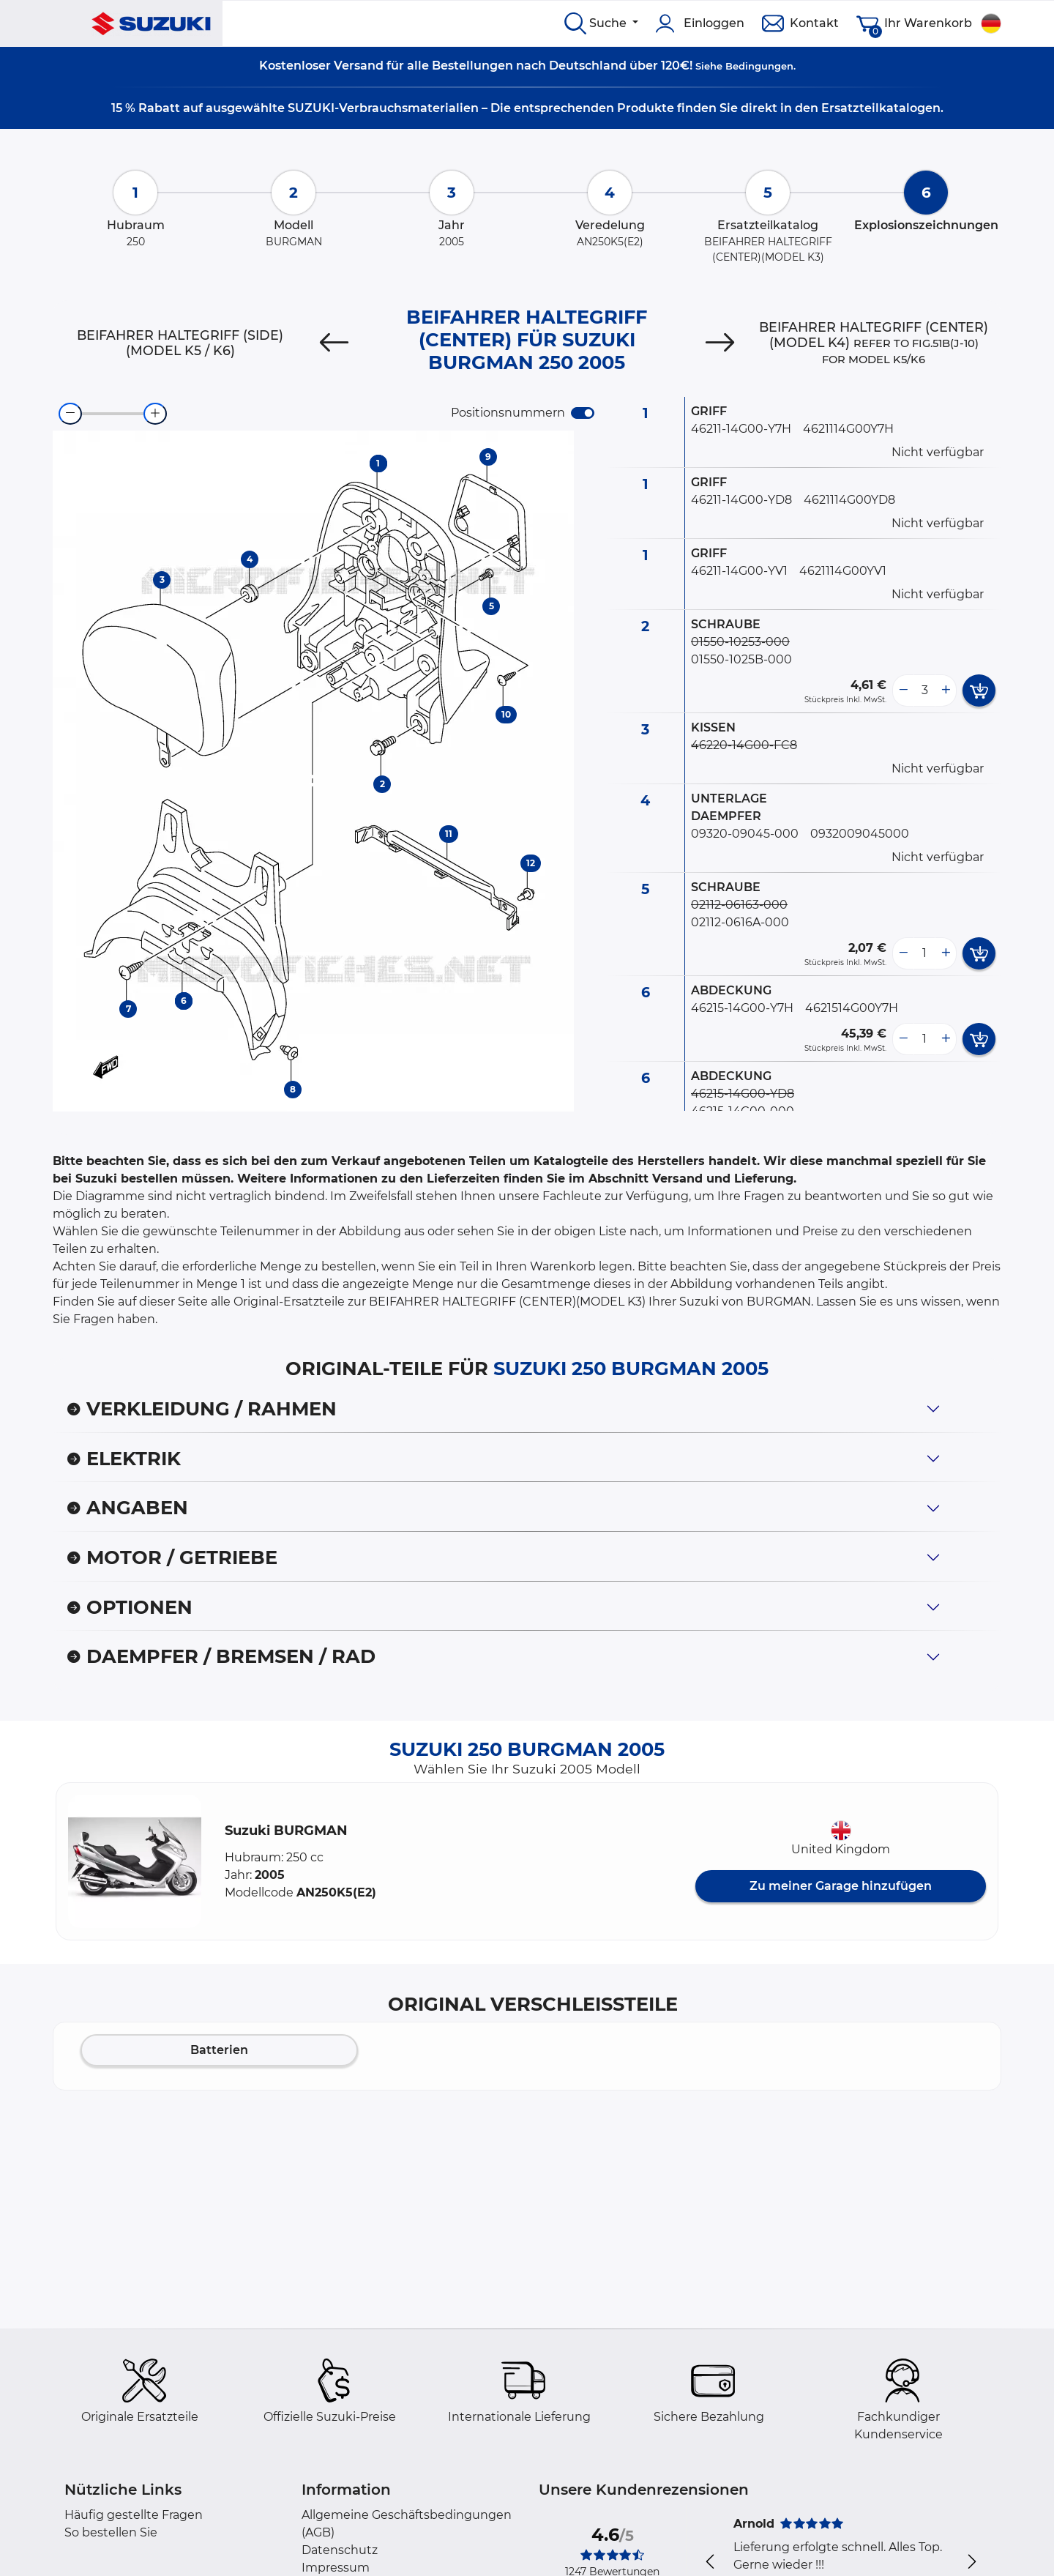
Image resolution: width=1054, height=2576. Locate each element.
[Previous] (334, 343)
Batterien (219, 2050)
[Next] (719, 343)
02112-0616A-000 (740, 922)
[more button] (946, 690)
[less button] (903, 690)
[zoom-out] (70, 414)
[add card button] (979, 690)
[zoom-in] (155, 414)
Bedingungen (759, 66)
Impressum (336, 2568)
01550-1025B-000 (741, 659)
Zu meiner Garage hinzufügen (841, 1886)
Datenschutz (340, 2550)
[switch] (582, 413)
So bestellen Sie (110, 2532)
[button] (134, 1861)
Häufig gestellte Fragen (133, 2515)
